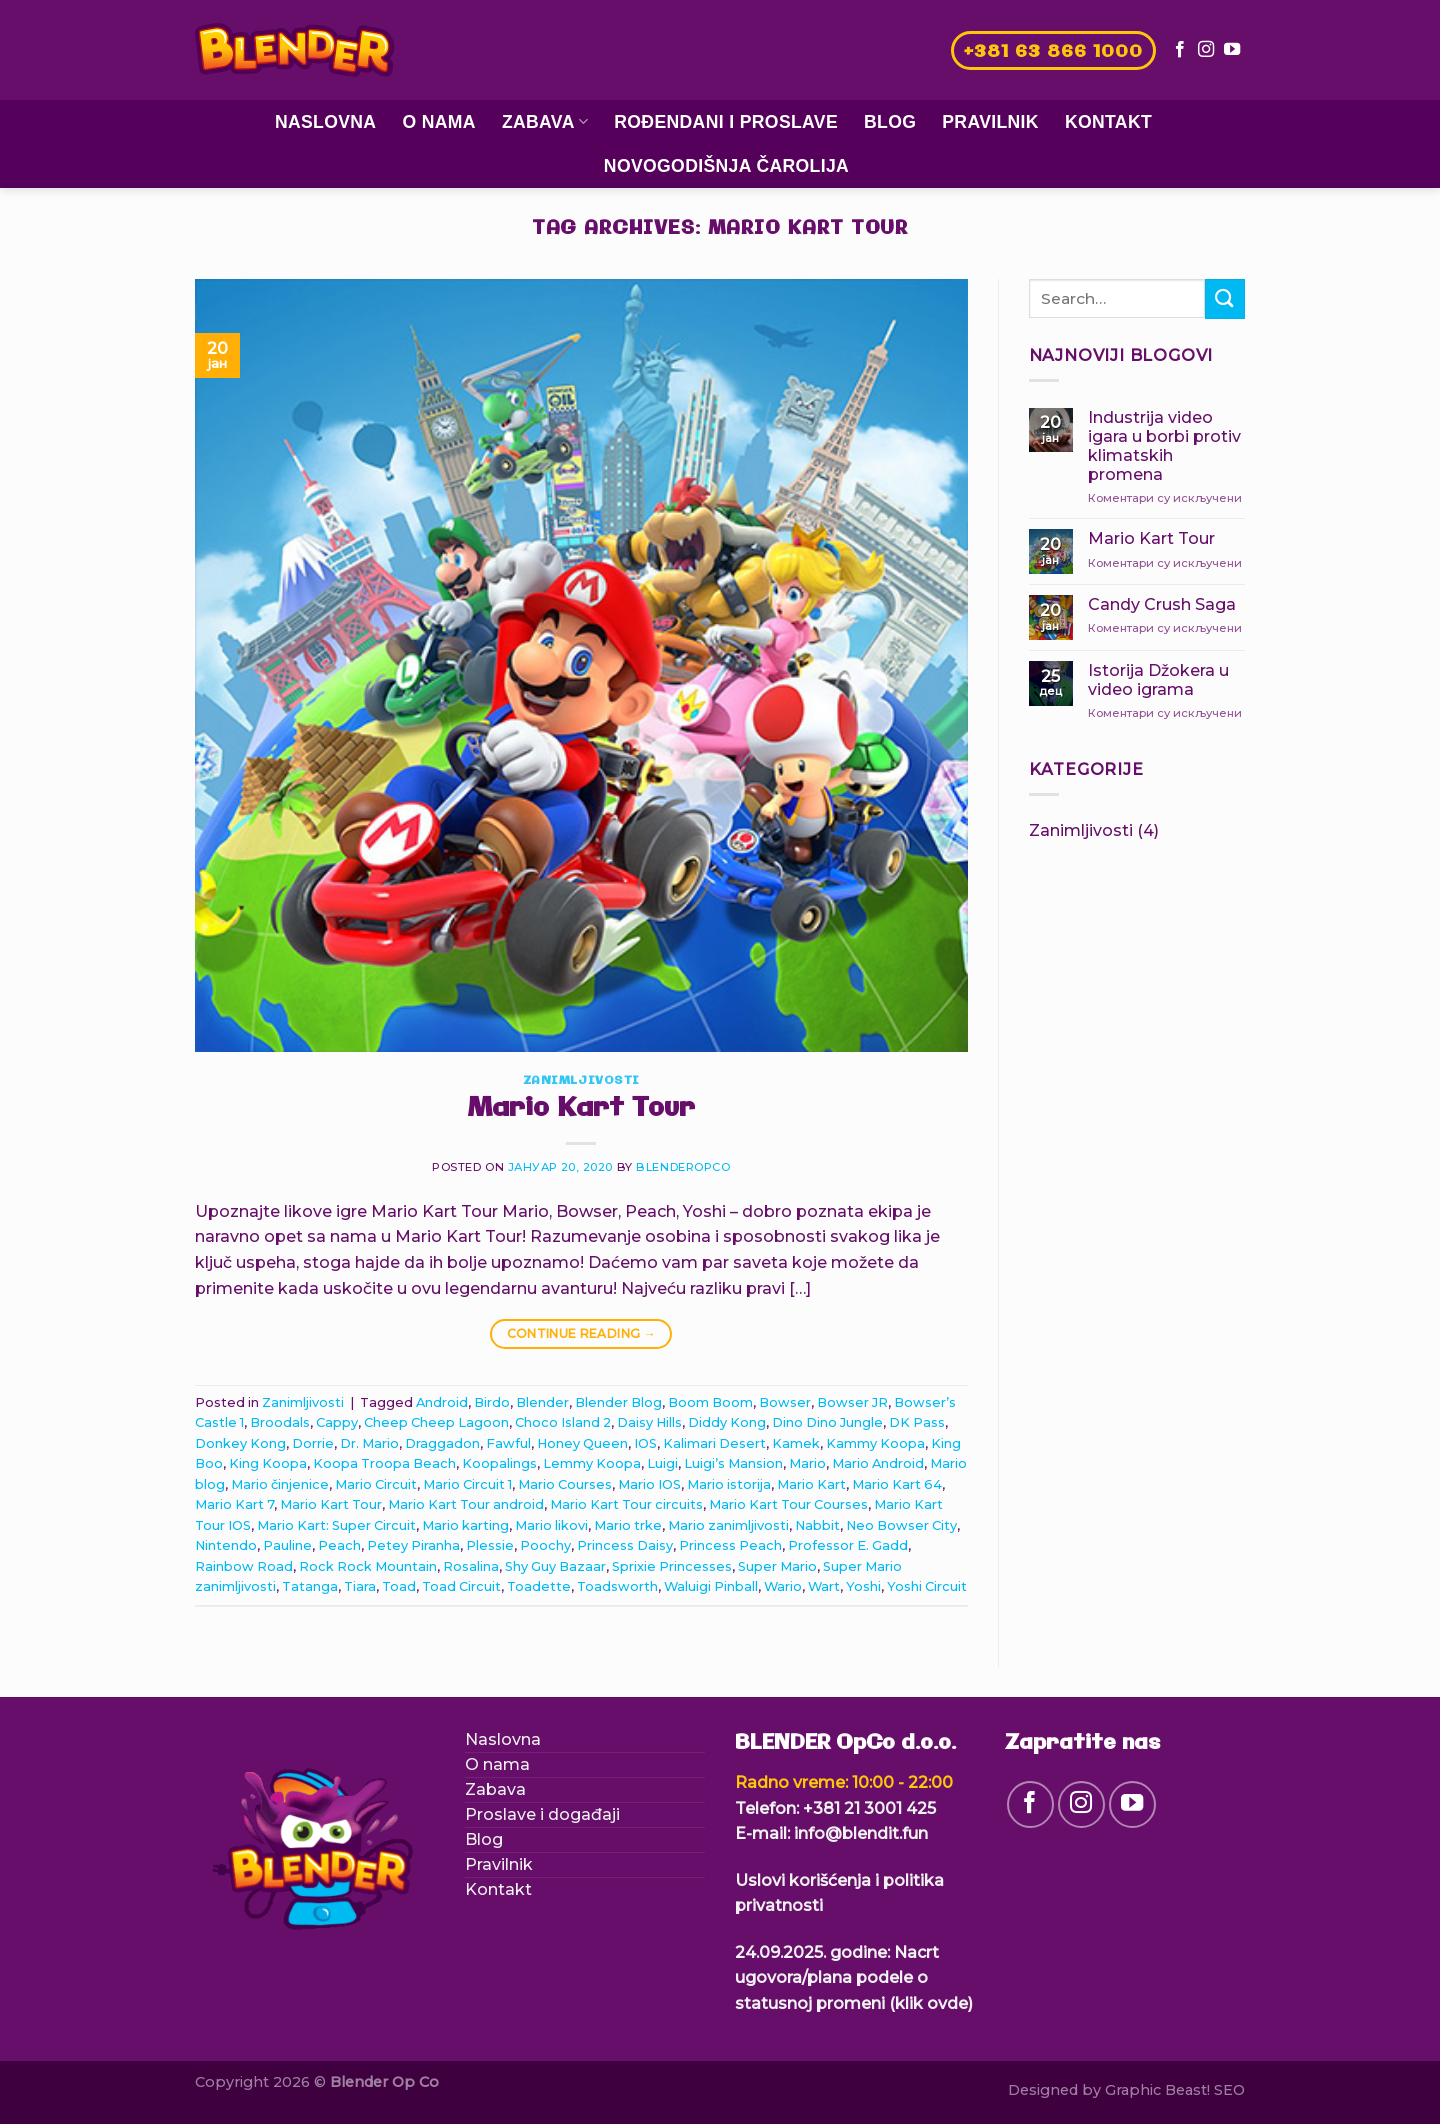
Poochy (545, 1545)
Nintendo (226, 1545)
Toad (399, 1586)
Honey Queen (582, 1443)
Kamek (796, 1443)
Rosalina (471, 1566)
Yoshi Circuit (927, 1586)
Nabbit (817, 1525)
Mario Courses (565, 1484)
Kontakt (1108, 122)
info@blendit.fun (861, 1833)
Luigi (662, 1463)
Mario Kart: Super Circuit (336, 1525)
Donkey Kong (240, 1443)
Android (442, 1402)
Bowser (785, 1402)
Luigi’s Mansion (733, 1463)
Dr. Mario (369, 1443)
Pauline (287, 1545)
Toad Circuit (461, 1586)
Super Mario (777, 1566)
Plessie (490, 1545)
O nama (438, 122)
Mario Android (878, 1463)
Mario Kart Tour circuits (626, 1504)
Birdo (492, 1402)
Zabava (545, 122)
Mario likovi (551, 1525)
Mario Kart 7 (234, 1504)
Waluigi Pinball (711, 1586)
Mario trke (628, 1525)
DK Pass (917, 1422)
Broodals (280, 1422)
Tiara (360, 1586)
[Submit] (1225, 298)
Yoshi (863, 1586)
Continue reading (582, 1333)
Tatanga (310, 1586)
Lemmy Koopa (592, 1463)
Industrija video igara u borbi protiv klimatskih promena (1164, 446)
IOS (645, 1443)
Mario (807, 1463)
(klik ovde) (931, 2003)
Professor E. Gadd (848, 1545)
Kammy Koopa (875, 1443)
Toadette (539, 1586)
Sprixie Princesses (672, 1566)
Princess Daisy (625, 1545)
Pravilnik (990, 122)
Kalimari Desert (714, 1443)
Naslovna (326, 122)
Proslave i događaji (542, 1814)
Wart (824, 1586)
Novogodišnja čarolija (726, 166)
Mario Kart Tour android (466, 1504)
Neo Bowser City (901, 1525)
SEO (1229, 2090)
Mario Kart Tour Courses (788, 1504)
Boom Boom (710, 1402)
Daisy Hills (649, 1422)
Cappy (337, 1422)
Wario (783, 1586)
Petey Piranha (413, 1545)
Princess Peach (730, 1545)
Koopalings (499, 1463)
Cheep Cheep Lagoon (436, 1422)
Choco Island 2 (563, 1422)
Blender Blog (618, 1402)
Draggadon (442, 1443)
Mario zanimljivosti (728, 1525)
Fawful (508, 1443)
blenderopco (683, 1167)
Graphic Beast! (1157, 2090)
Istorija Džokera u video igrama (1158, 680)
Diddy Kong (727, 1422)
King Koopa (268, 1463)
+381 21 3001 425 (869, 1808)
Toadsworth (617, 1586)
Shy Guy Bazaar (555, 1566)
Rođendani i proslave (726, 122)
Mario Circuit (376, 1484)
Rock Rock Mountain (368, 1566)
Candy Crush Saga (1162, 604)
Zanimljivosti (581, 1081)
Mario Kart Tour (581, 1109)
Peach (339, 1545)
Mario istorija (729, 1484)
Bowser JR (852, 1402)
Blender (542, 1402)
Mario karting (465, 1525)
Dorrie (313, 1443)
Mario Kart (811, 1484)
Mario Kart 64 (897, 1484)
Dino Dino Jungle (827, 1422)
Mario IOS (649, 1484)
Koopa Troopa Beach (384, 1463)
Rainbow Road (244, 1566)
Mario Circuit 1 (467, 1484)
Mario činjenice (280, 1484)
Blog (890, 122)
